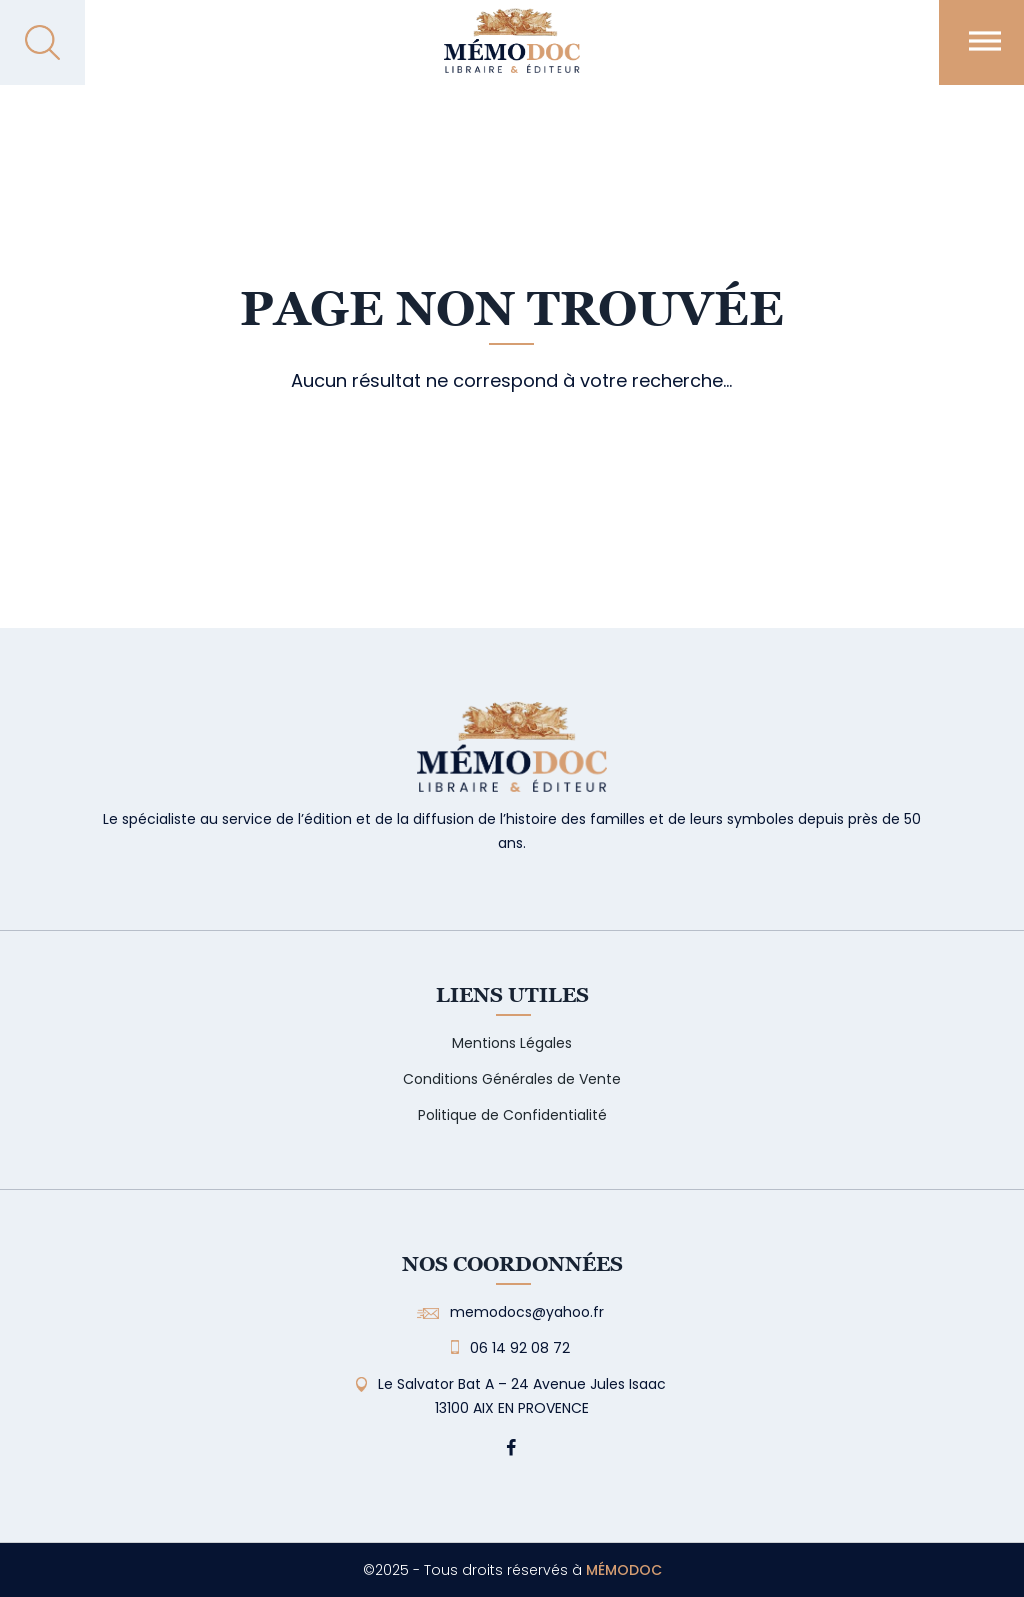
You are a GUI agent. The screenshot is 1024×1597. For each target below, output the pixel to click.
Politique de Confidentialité (512, 1115)
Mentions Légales (512, 1043)
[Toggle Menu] (985, 40)
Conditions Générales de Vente (512, 1079)
